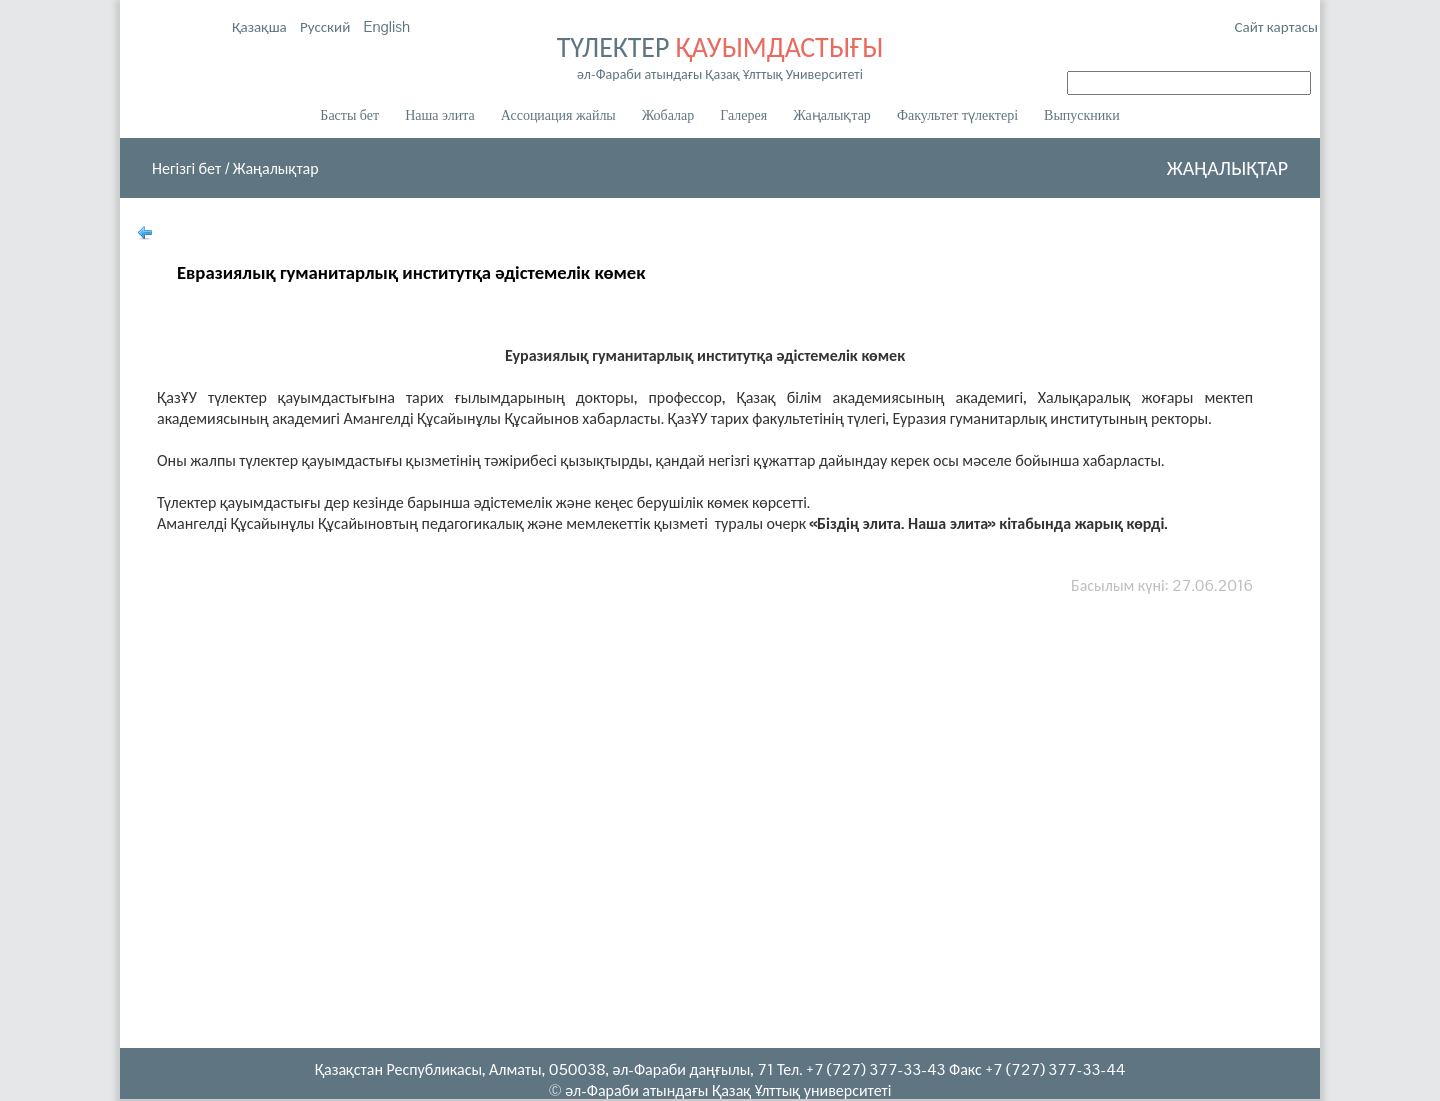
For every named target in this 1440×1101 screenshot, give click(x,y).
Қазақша (261, 26)
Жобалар (668, 115)
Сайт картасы (1276, 26)
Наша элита (440, 115)
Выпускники (1082, 115)
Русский (327, 26)
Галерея (743, 115)
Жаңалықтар (832, 115)
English (387, 26)
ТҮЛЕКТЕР (720, 56)
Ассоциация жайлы (558, 115)
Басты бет (349, 115)
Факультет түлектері (957, 115)
